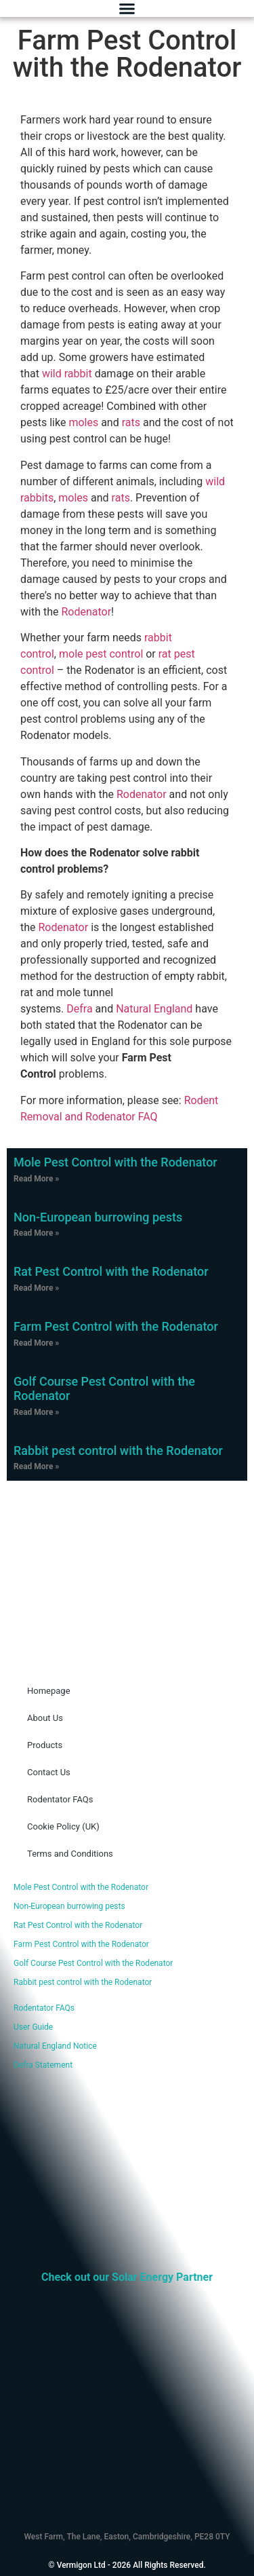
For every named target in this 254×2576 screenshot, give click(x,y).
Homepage (48, 1691)
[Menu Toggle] (127, 8)
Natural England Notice (55, 2046)
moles (83, 422)
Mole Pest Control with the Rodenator (115, 1162)
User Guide (33, 2027)
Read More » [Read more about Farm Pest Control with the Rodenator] (36, 1343)
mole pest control (101, 653)
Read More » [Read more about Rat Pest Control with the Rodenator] (36, 1288)
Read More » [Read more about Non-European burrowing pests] (36, 1233)
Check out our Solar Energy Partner (127, 2277)
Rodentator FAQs (60, 1799)
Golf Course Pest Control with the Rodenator (93, 1963)
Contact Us (48, 1772)
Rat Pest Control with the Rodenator (111, 1271)
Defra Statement (43, 2065)
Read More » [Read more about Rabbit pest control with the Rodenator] (36, 1466)
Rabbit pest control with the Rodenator (118, 1450)
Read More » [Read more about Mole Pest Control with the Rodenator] (36, 1178)
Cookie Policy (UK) (63, 1826)
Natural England (154, 1008)
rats (131, 422)
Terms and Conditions (70, 1854)
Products (44, 1745)
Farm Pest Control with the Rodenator (116, 1326)
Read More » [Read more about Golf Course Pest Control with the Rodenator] (36, 1412)
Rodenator (86, 611)
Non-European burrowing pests (98, 1217)
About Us (45, 1718)
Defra (79, 1008)
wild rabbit (67, 373)
